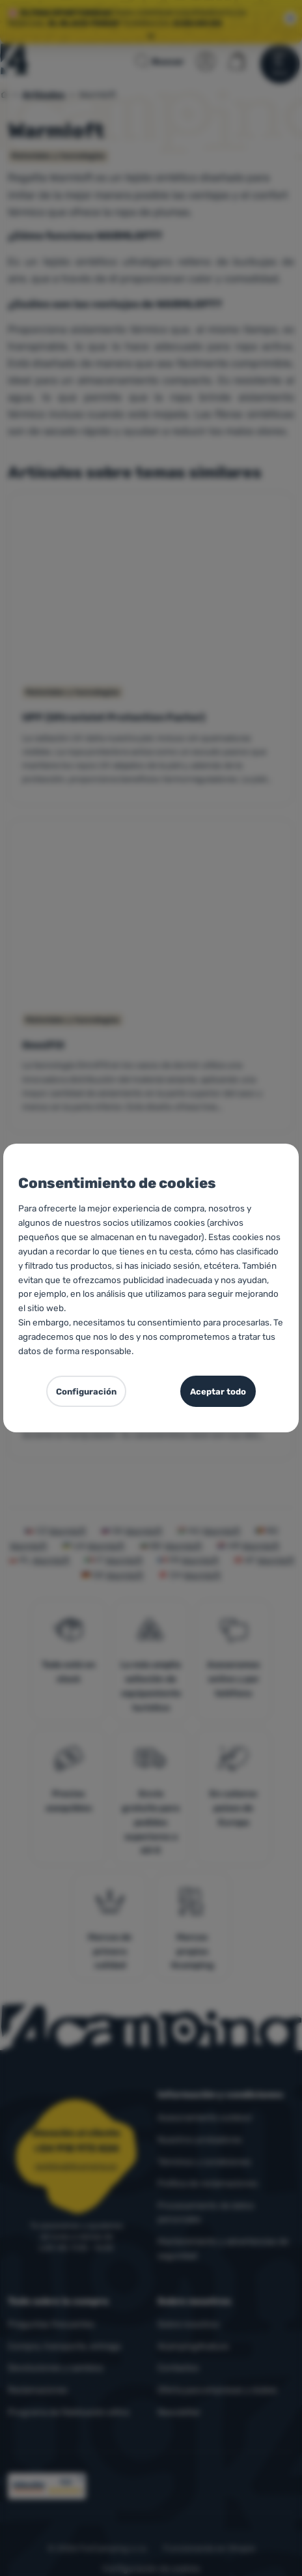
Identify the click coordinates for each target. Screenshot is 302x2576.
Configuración (86, 1392)
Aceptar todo (218, 1392)
